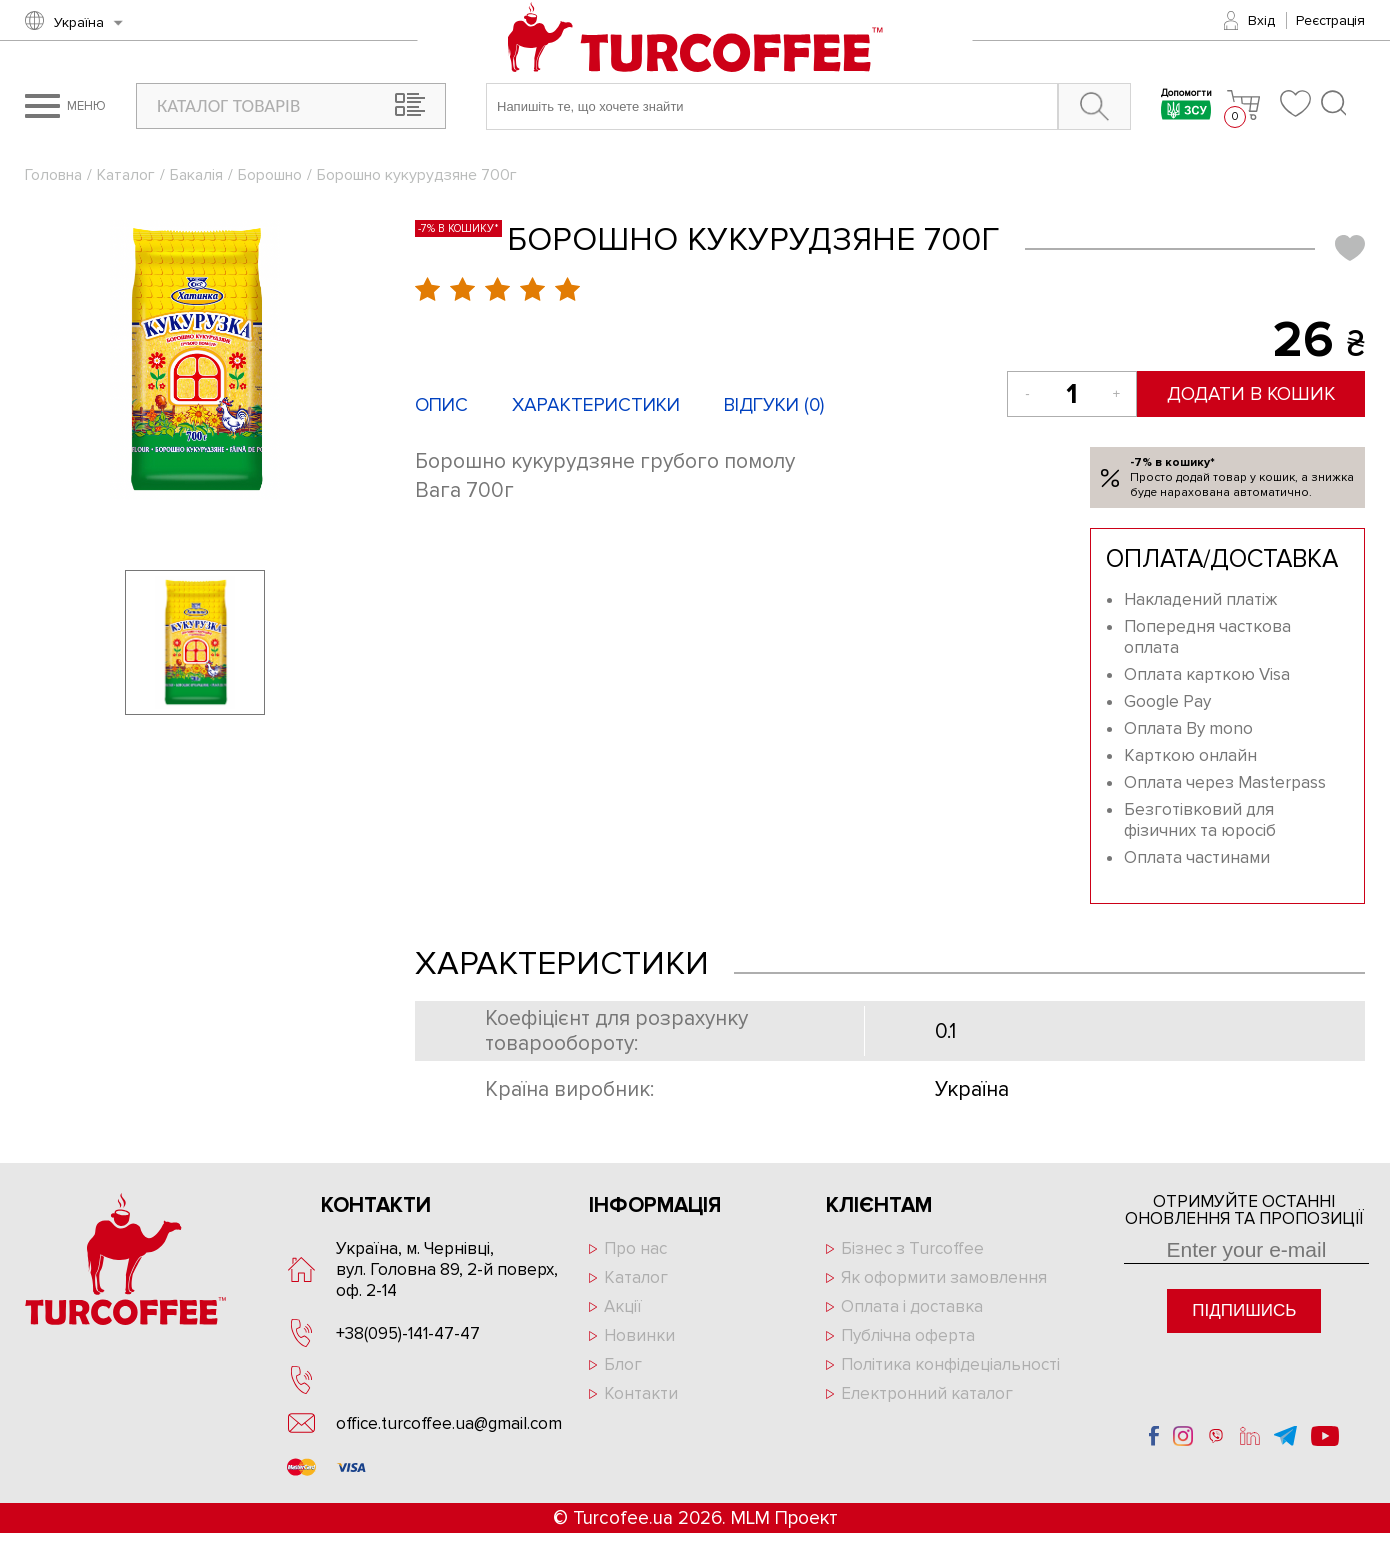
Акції (623, 1306)
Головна (53, 175)
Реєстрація (1330, 20)
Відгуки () (774, 405)
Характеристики (596, 405)
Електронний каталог (927, 1393)
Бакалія (196, 175)
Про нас (635, 1248)
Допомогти (1186, 106)
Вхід (1261, 20)
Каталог (126, 175)
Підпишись (1244, 1310)
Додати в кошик (1252, 394)
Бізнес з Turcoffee (912, 1248)
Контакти (641, 1393)
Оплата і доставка (912, 1306)
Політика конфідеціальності (950, 1364)
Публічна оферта (908, 1335)
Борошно (270, 175)
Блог (623, 1364)
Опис (441, 405)
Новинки (639, 1335)
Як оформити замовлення (944, 1277)
